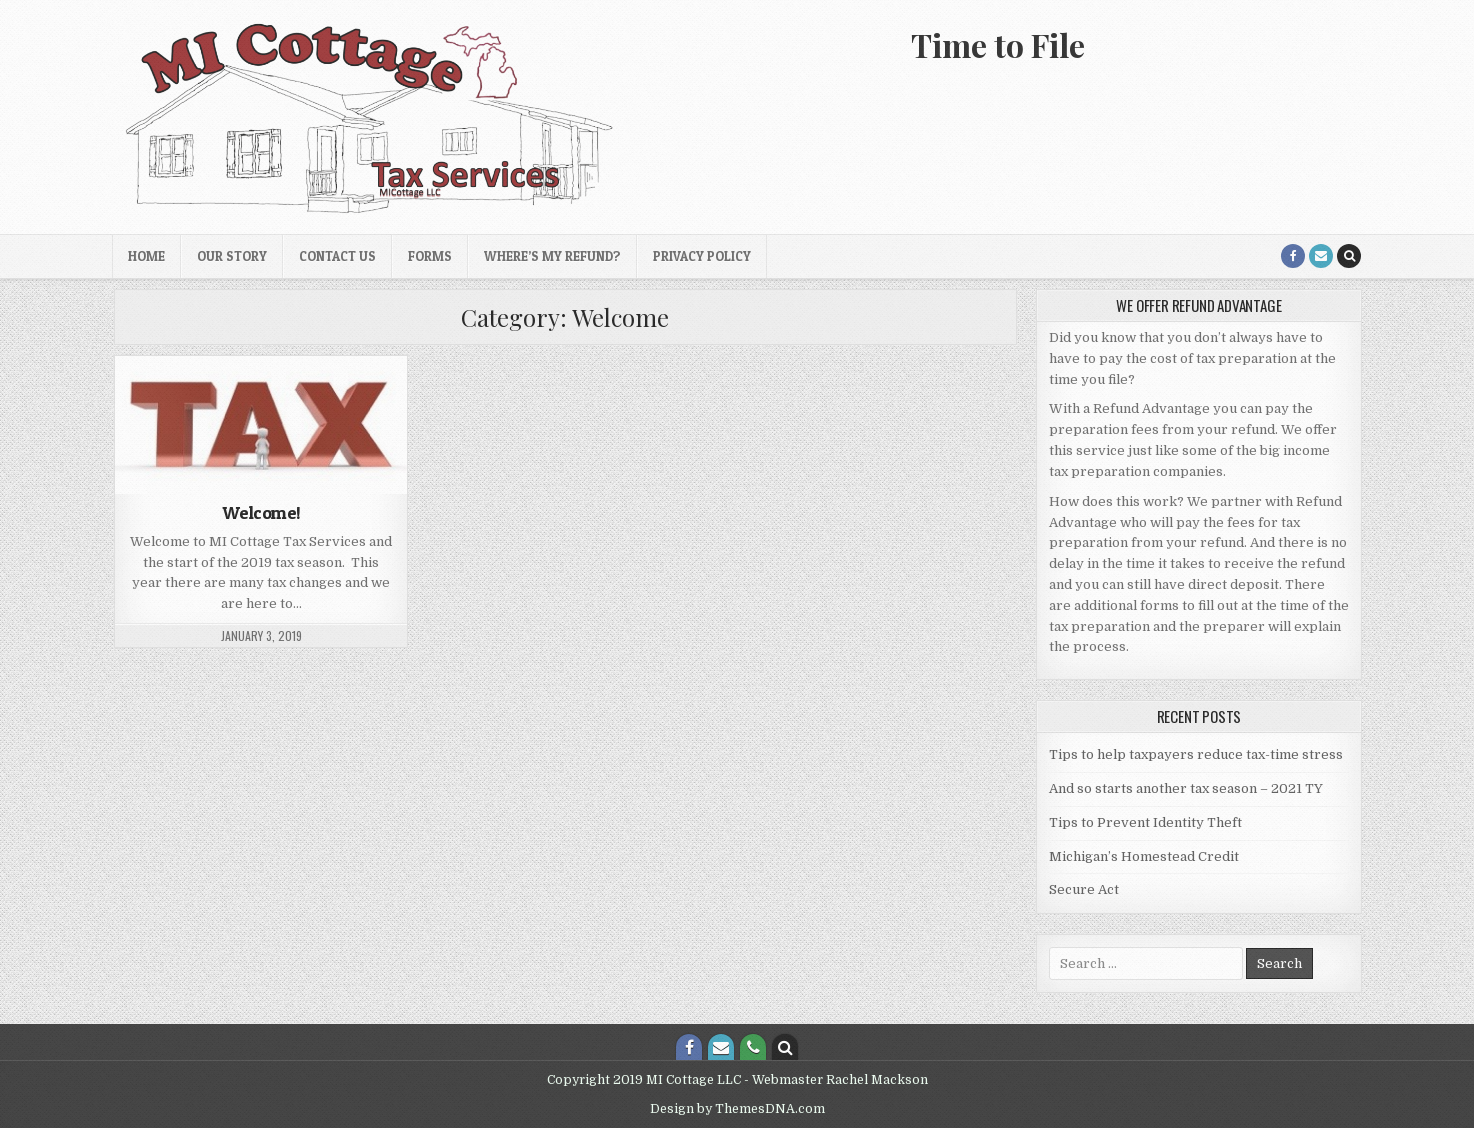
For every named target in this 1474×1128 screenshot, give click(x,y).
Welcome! (261, 512)
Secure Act (1084, 889)
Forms (430, 256)
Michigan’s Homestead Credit (1144, 856)
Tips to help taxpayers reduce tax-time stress (1196, 754)
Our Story (232, 256)
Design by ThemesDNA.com (737, 1109)
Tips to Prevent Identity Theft (1145, 822)
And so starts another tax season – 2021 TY (1186, 788)
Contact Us (337, 256)
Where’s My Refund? (552, 256)
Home (146, 256)
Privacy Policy (702, 256)
